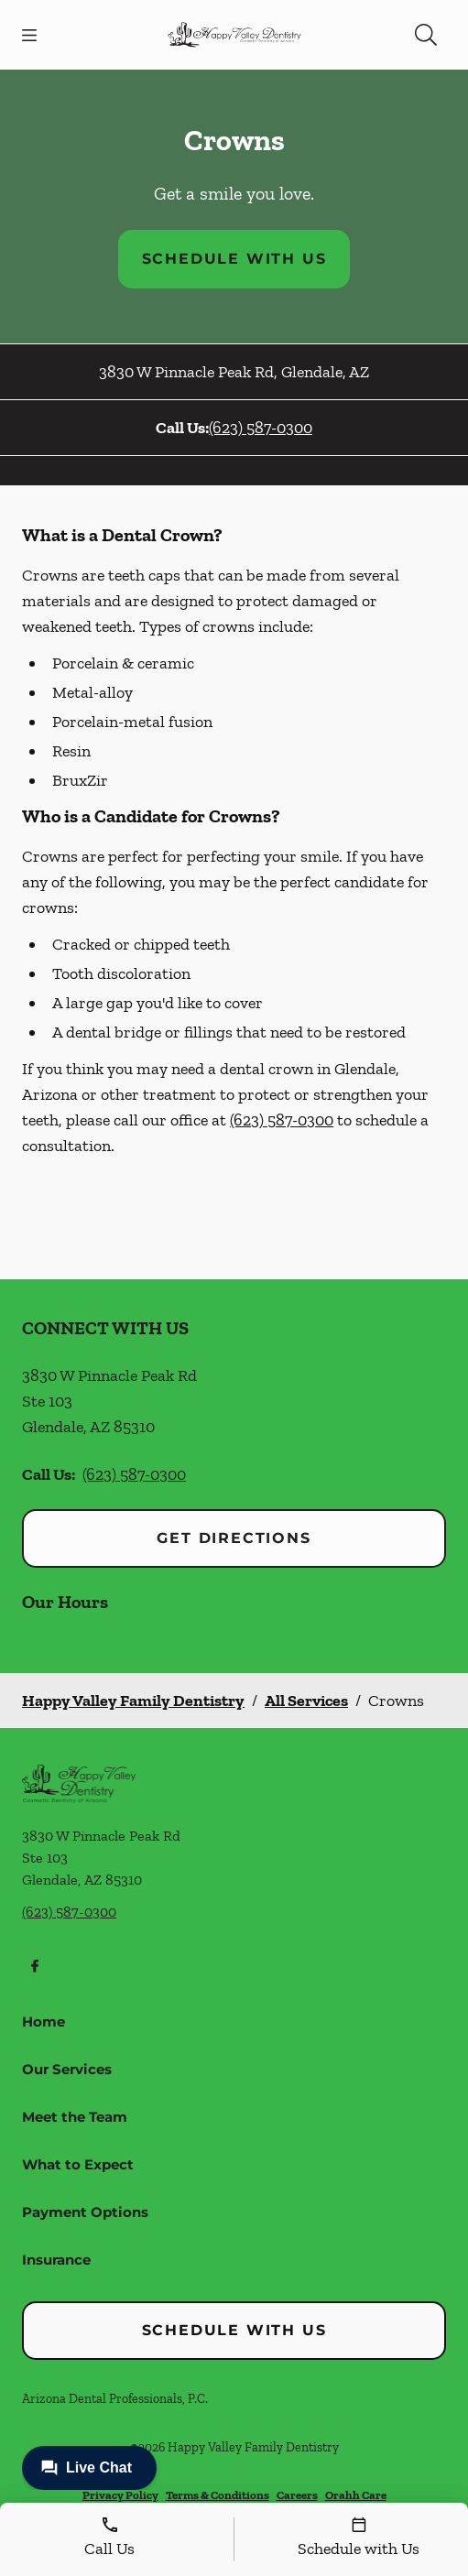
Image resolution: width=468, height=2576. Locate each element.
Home (43, 2021)
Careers (297, 2495)
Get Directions (233, 1538)
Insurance (56, 2259)
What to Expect (78, 2164)
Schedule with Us (234, 258)
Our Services (67, 2069)
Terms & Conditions (217, 2495)
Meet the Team (74, 2116)
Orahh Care (355, 2495)
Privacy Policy (120, 2495)
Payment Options (85, 2212)
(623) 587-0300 (260, 428)
